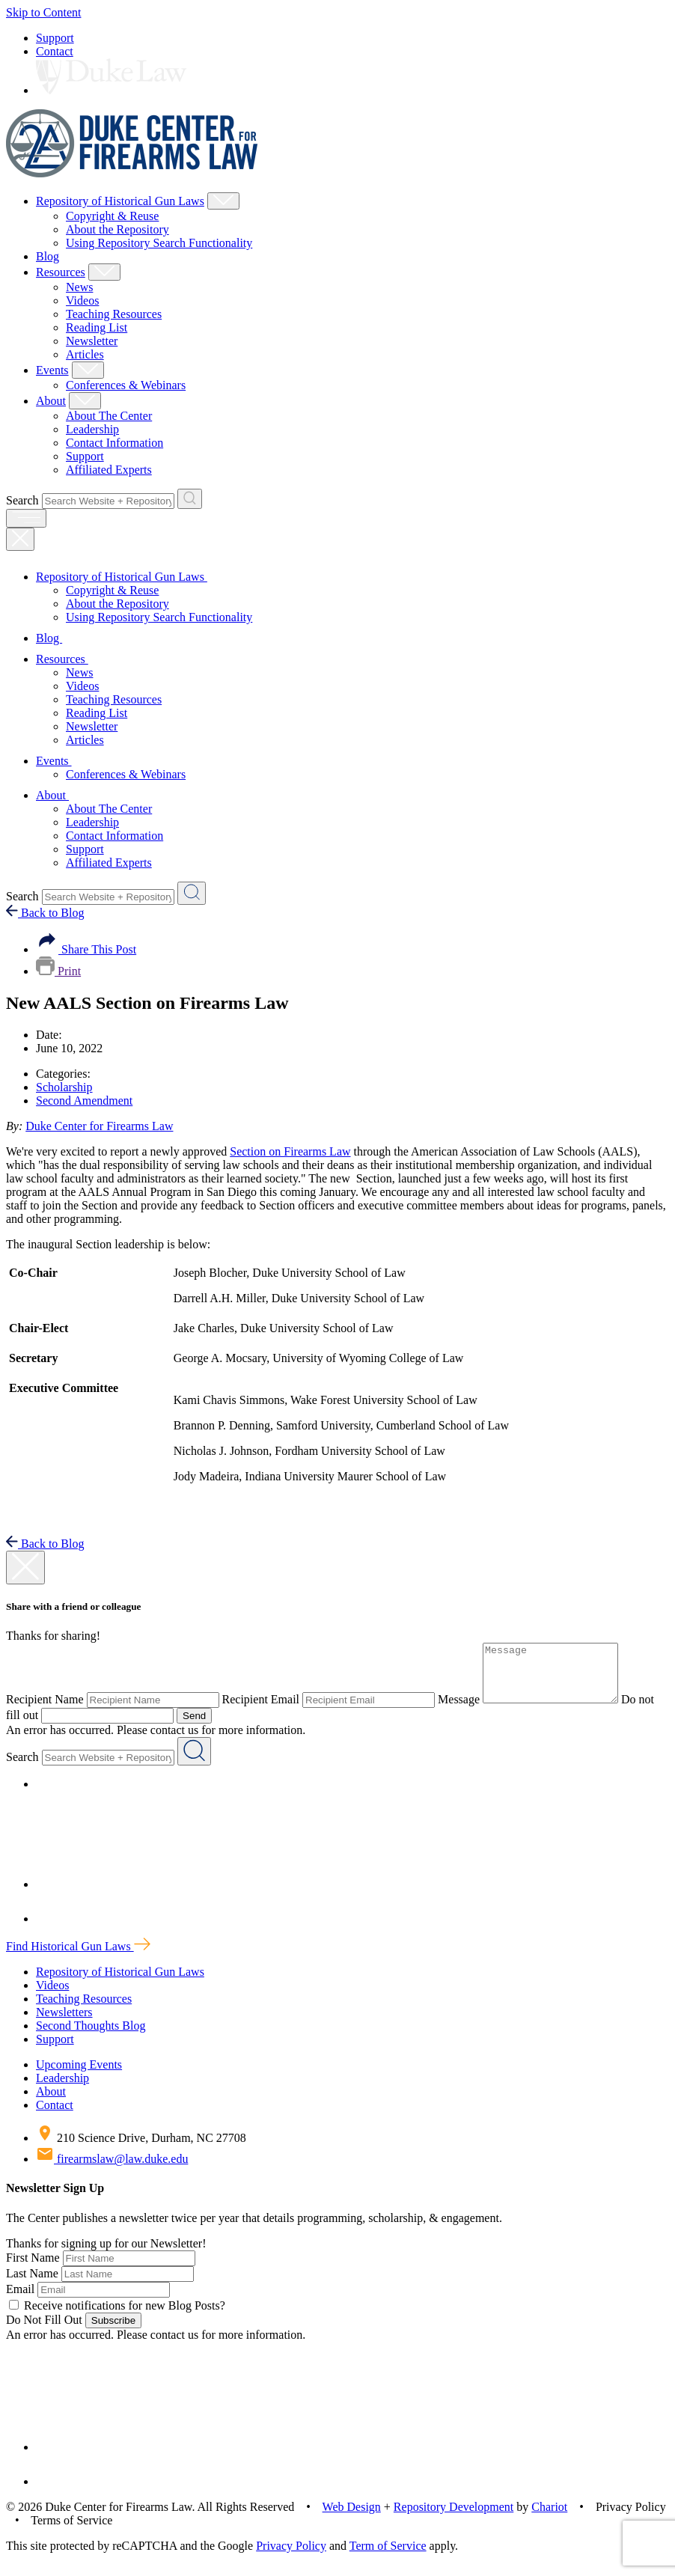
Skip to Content (43, 12)
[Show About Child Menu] (85, 400)
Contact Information (114, 442)
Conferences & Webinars (126, 385)
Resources (60, 272)
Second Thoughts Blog (90, 2036)
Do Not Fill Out (44, 2331)
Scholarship (64, 1087)
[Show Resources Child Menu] (104, 272)
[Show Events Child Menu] (88, 370)
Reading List (96, 327)
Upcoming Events (79, 2075)
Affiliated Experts (109, 469)
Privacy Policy (291, 2557)
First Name (33, 2268)
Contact (54, 51)
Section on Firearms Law (290, 1151)
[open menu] (26, 518)
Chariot (549, 2518)
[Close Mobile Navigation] (20, 539)
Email (20, 2300)
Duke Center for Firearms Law (99, 1126)
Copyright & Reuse (112, 216)
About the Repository (117, 229)
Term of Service (388, 2557)
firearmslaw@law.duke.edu (112, 2170)
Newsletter (91, 341)
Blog (47, 256)
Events (52, 370)
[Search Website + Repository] (189, 499)
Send (213, 1727)
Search (22, 500)
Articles (85, 354)
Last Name (32, 2284)
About (51, 400)
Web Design (352, 2518)
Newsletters (64, 2023)
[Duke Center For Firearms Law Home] (132, 173)
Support (55, 37)
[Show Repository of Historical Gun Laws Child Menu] (223, 201)
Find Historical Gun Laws (78, 1957)
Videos (82, 300)
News (79, 287)
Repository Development (453, 2518)
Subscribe (113, 2331)
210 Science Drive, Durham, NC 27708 (141, 2149)
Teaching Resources (114, 314)
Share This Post (86, 949)
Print (58, 971)
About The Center (109, 415)
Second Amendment (84, 1100)
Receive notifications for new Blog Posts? (117, 2316)
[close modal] (25, 1567)
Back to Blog (45, 912)
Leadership (92, 429)
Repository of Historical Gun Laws (120, 201)
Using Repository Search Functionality (159, 242)
